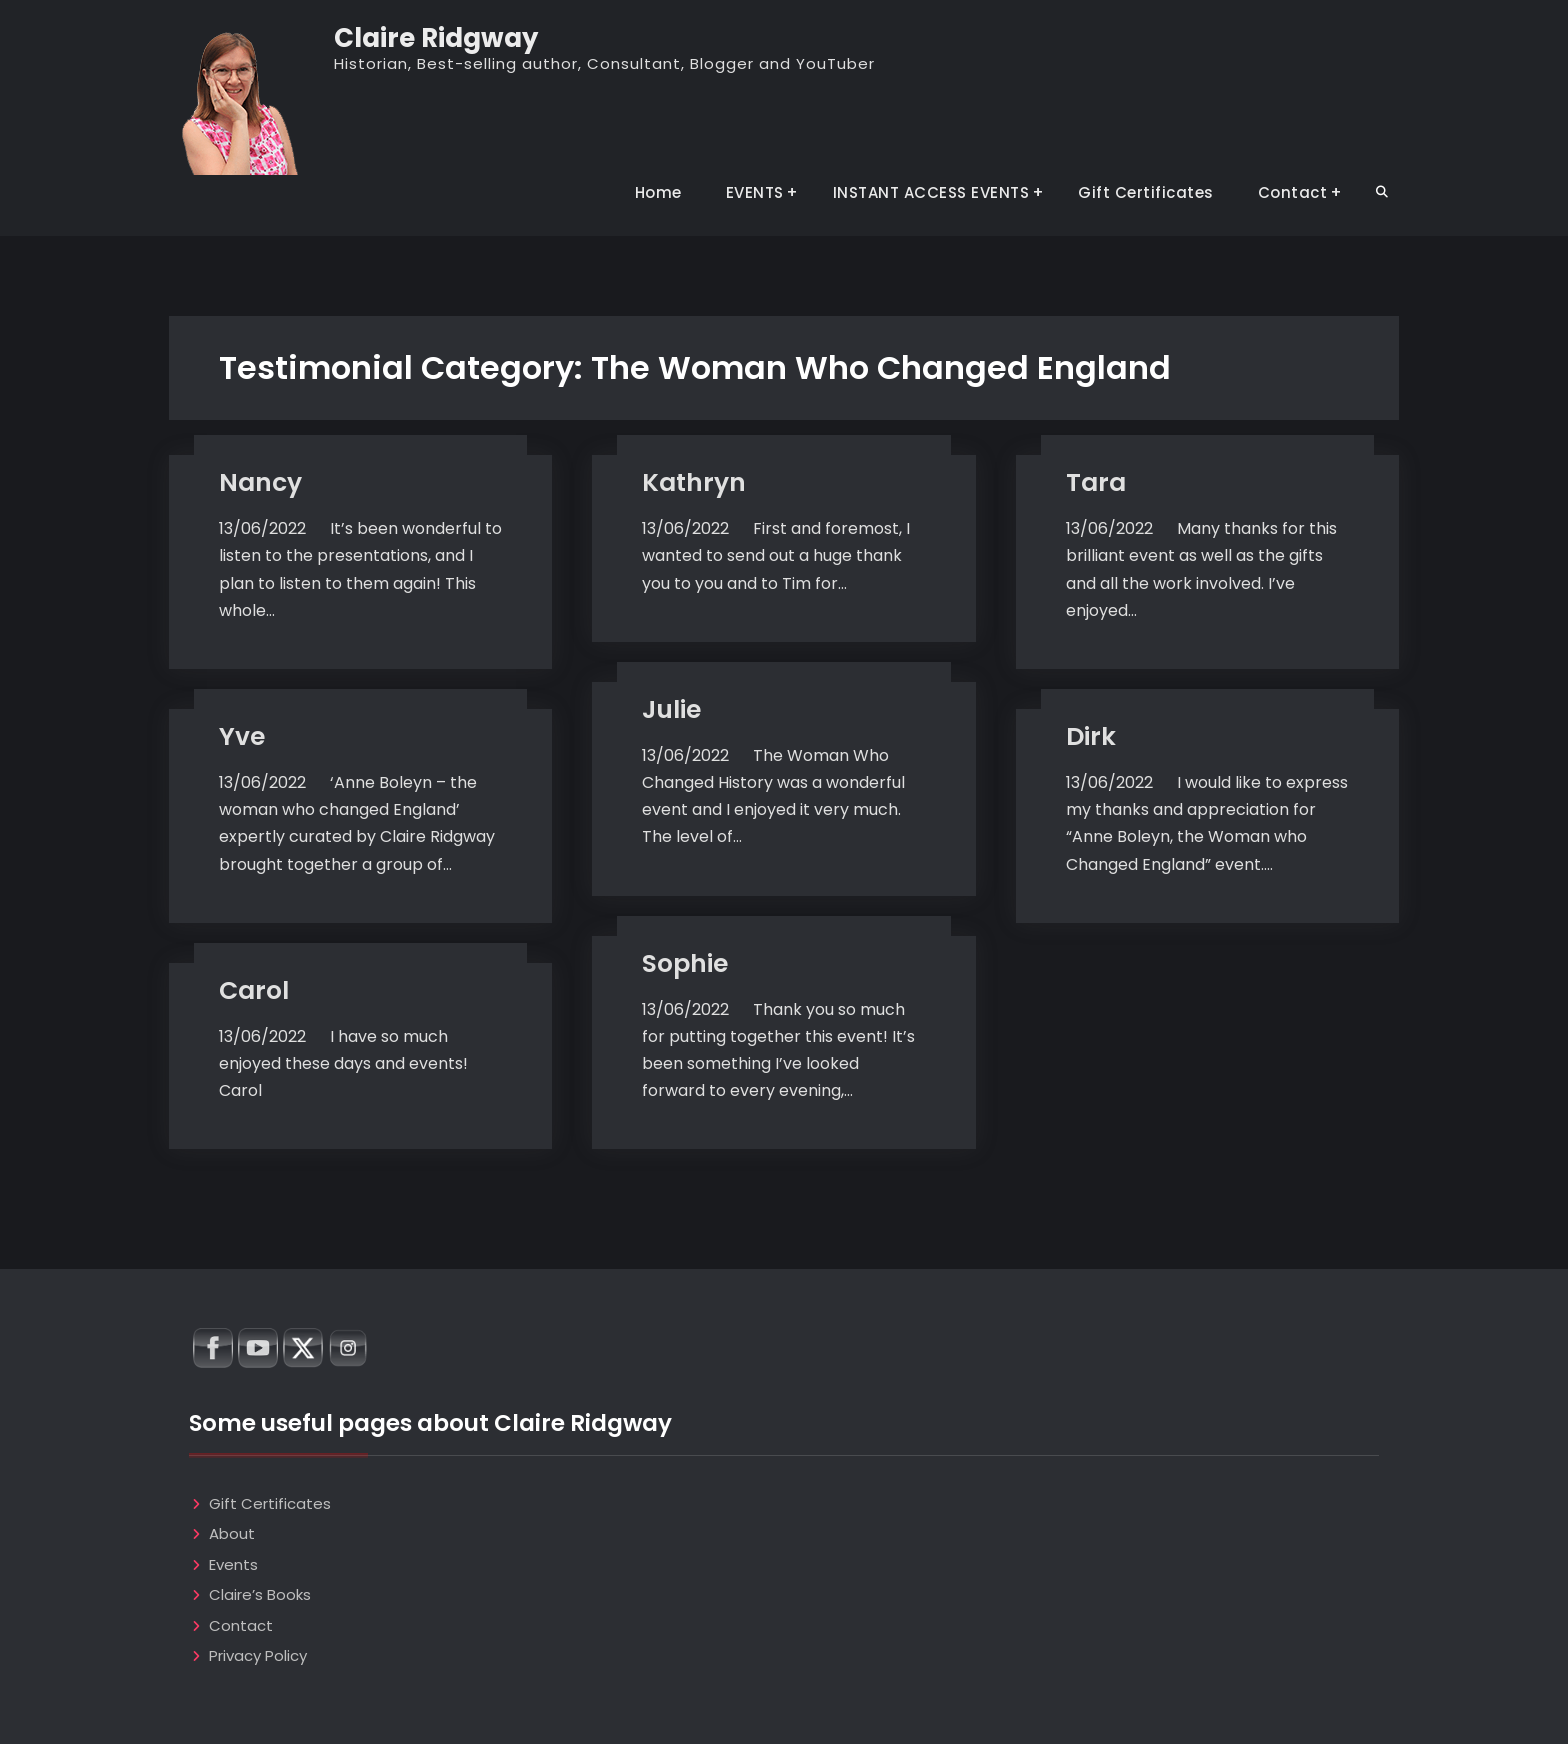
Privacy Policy (258, 1655)
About (232, 1533)
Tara (1096, 482)
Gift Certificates (1146, 192)
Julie (671, 709)
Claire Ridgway (436, 38)
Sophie (685, 963)
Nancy (260, 482)
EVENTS (755, 192)
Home (658, 192)
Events (233, 1564)
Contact (1293, 192)
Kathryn (694, 482)
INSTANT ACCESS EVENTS (931, 192)
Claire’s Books (260, 1594)
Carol (254, 990)
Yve (242, 736)
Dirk (1091, 736)
